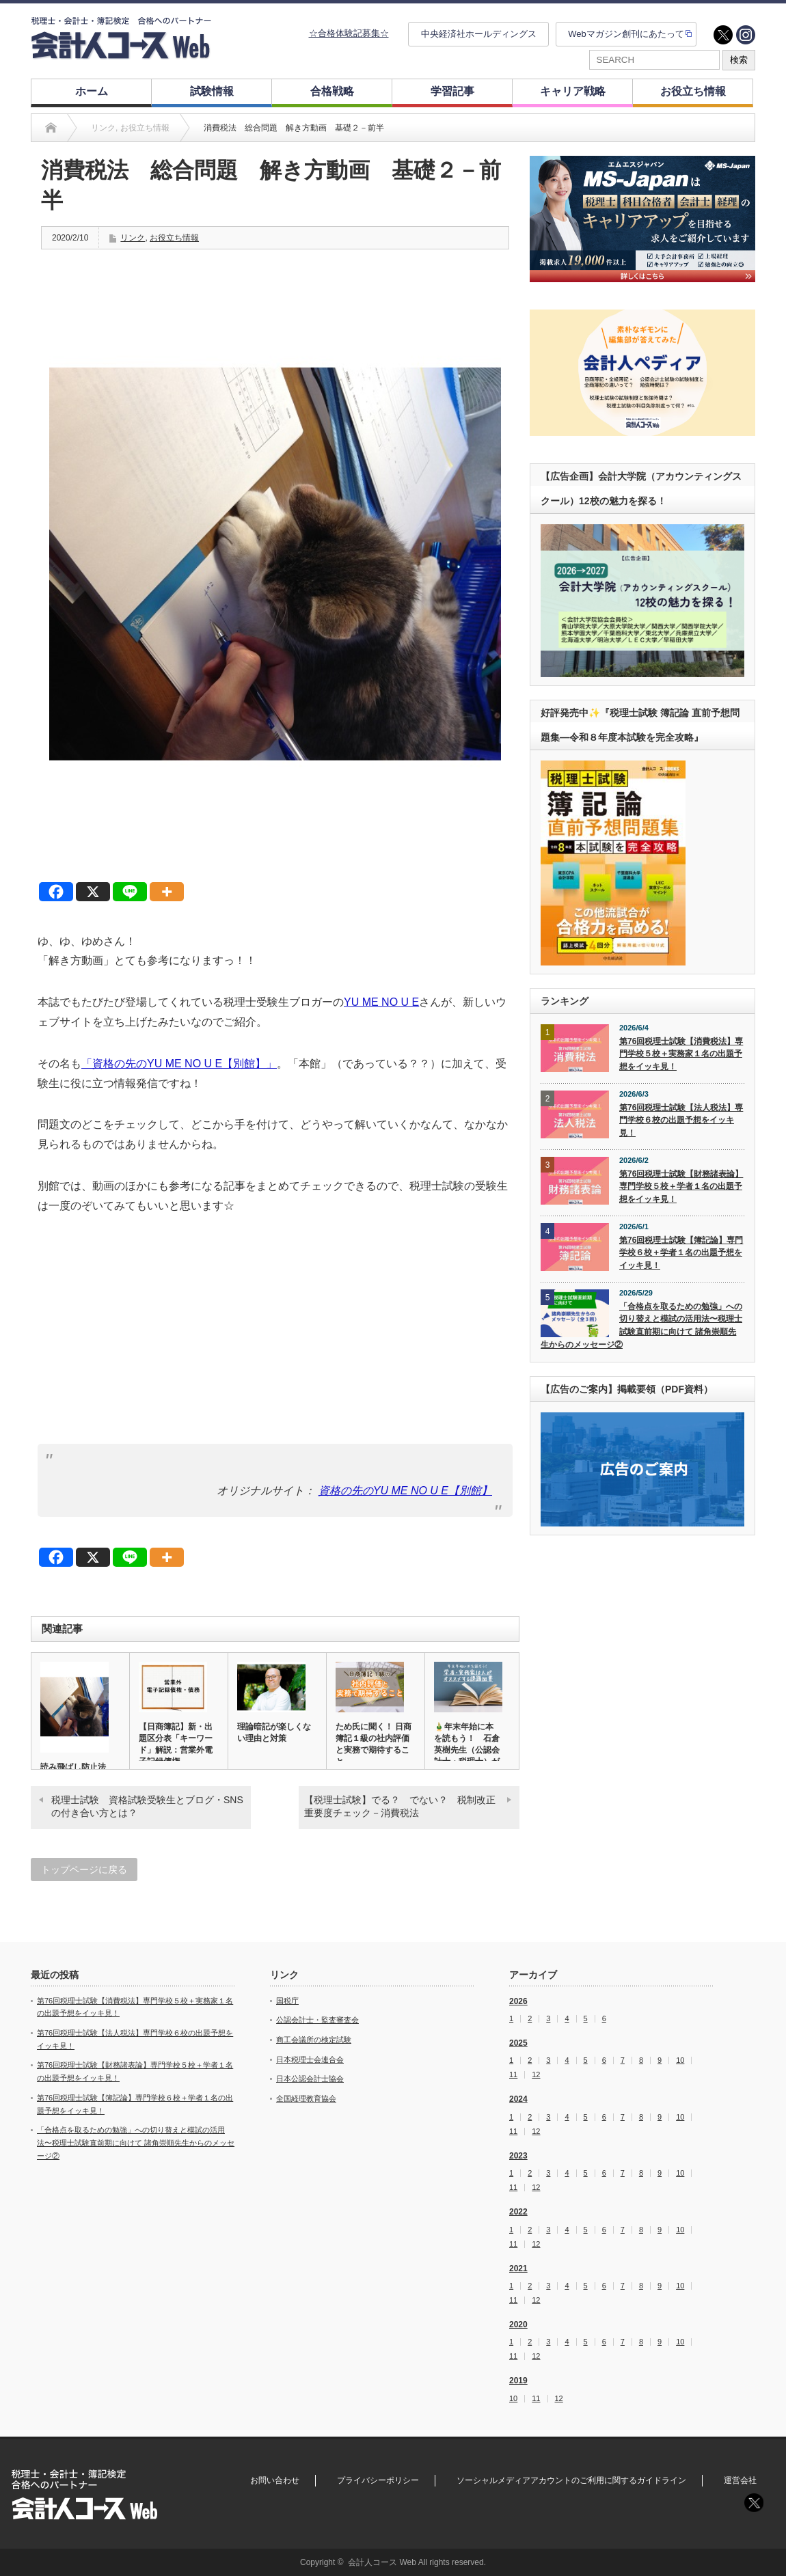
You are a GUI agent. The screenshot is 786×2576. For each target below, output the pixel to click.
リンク (132, 238)
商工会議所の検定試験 (313, 2040)
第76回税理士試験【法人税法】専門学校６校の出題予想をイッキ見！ (681, 1120)
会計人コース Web (382, 2562)
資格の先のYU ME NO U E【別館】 (405, 1490)
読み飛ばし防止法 (73, 1767)
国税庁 (287, 2001)
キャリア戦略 (573, 91)
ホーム (91, 91)
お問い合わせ (274, 2480)
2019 (518, 2380)
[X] (93, 891)
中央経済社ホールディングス (479, 34)
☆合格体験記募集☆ (349, 33)
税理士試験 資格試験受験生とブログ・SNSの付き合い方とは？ (147, 1806)
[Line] (130, 891)
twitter (723, 34)
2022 (518, 2212)
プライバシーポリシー (378, 2480)
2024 (518, 2099)
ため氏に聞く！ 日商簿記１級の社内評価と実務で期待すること (373, 1744)
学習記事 (452, 91)
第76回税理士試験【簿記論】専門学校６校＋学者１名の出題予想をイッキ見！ (681, 1252)
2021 (518, 2268)
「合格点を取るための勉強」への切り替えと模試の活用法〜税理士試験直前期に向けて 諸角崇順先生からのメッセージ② (641, 1325)
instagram (745, 34)
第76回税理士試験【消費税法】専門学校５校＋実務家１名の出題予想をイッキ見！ (681, 1054)
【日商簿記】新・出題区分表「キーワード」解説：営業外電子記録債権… (176, 1744)
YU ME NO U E (381, 1002)
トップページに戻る (84, 1869)
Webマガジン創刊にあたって (626, 34)
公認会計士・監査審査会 (317, 2020)
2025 (518, 2043)
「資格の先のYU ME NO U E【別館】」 (179, 1063)
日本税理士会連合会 (310, 2059)
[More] (167, 891)
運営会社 (740, 2480)
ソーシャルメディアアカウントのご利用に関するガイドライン (571, 2480)
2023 (518, 2156)
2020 (518, 2324)
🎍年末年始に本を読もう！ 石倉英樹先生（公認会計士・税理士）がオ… (467, 1750)
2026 (518, 2001)
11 (513, 2075)
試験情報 (212, 91)
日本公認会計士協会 (310, 2078)
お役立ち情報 (693, 91)
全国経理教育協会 (306, 2098)
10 (680, 2060)
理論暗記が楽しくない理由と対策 (274, 1732)
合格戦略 (332, 91)
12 (536, 2075)
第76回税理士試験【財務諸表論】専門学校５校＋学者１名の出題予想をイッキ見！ (681, 1186)
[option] (642, 219)
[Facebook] (56, 891)
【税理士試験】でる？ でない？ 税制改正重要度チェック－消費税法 (400, 1806)
